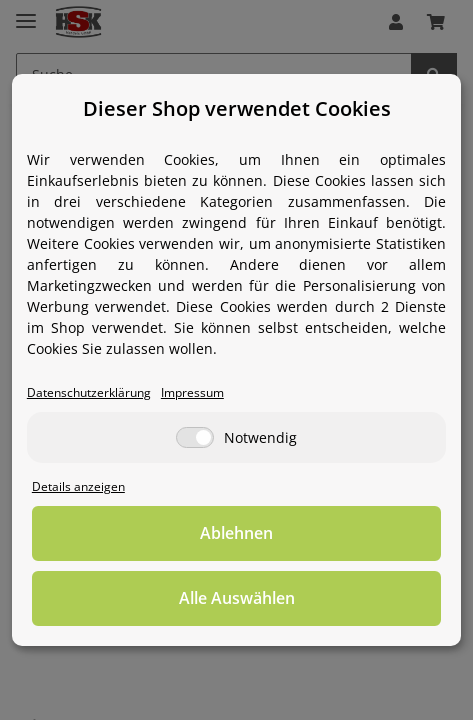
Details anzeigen (78, 486)
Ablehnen (236, 533)
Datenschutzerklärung (89, 392)
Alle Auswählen (237, 598)
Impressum (192, 392)
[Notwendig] (195, 437)
